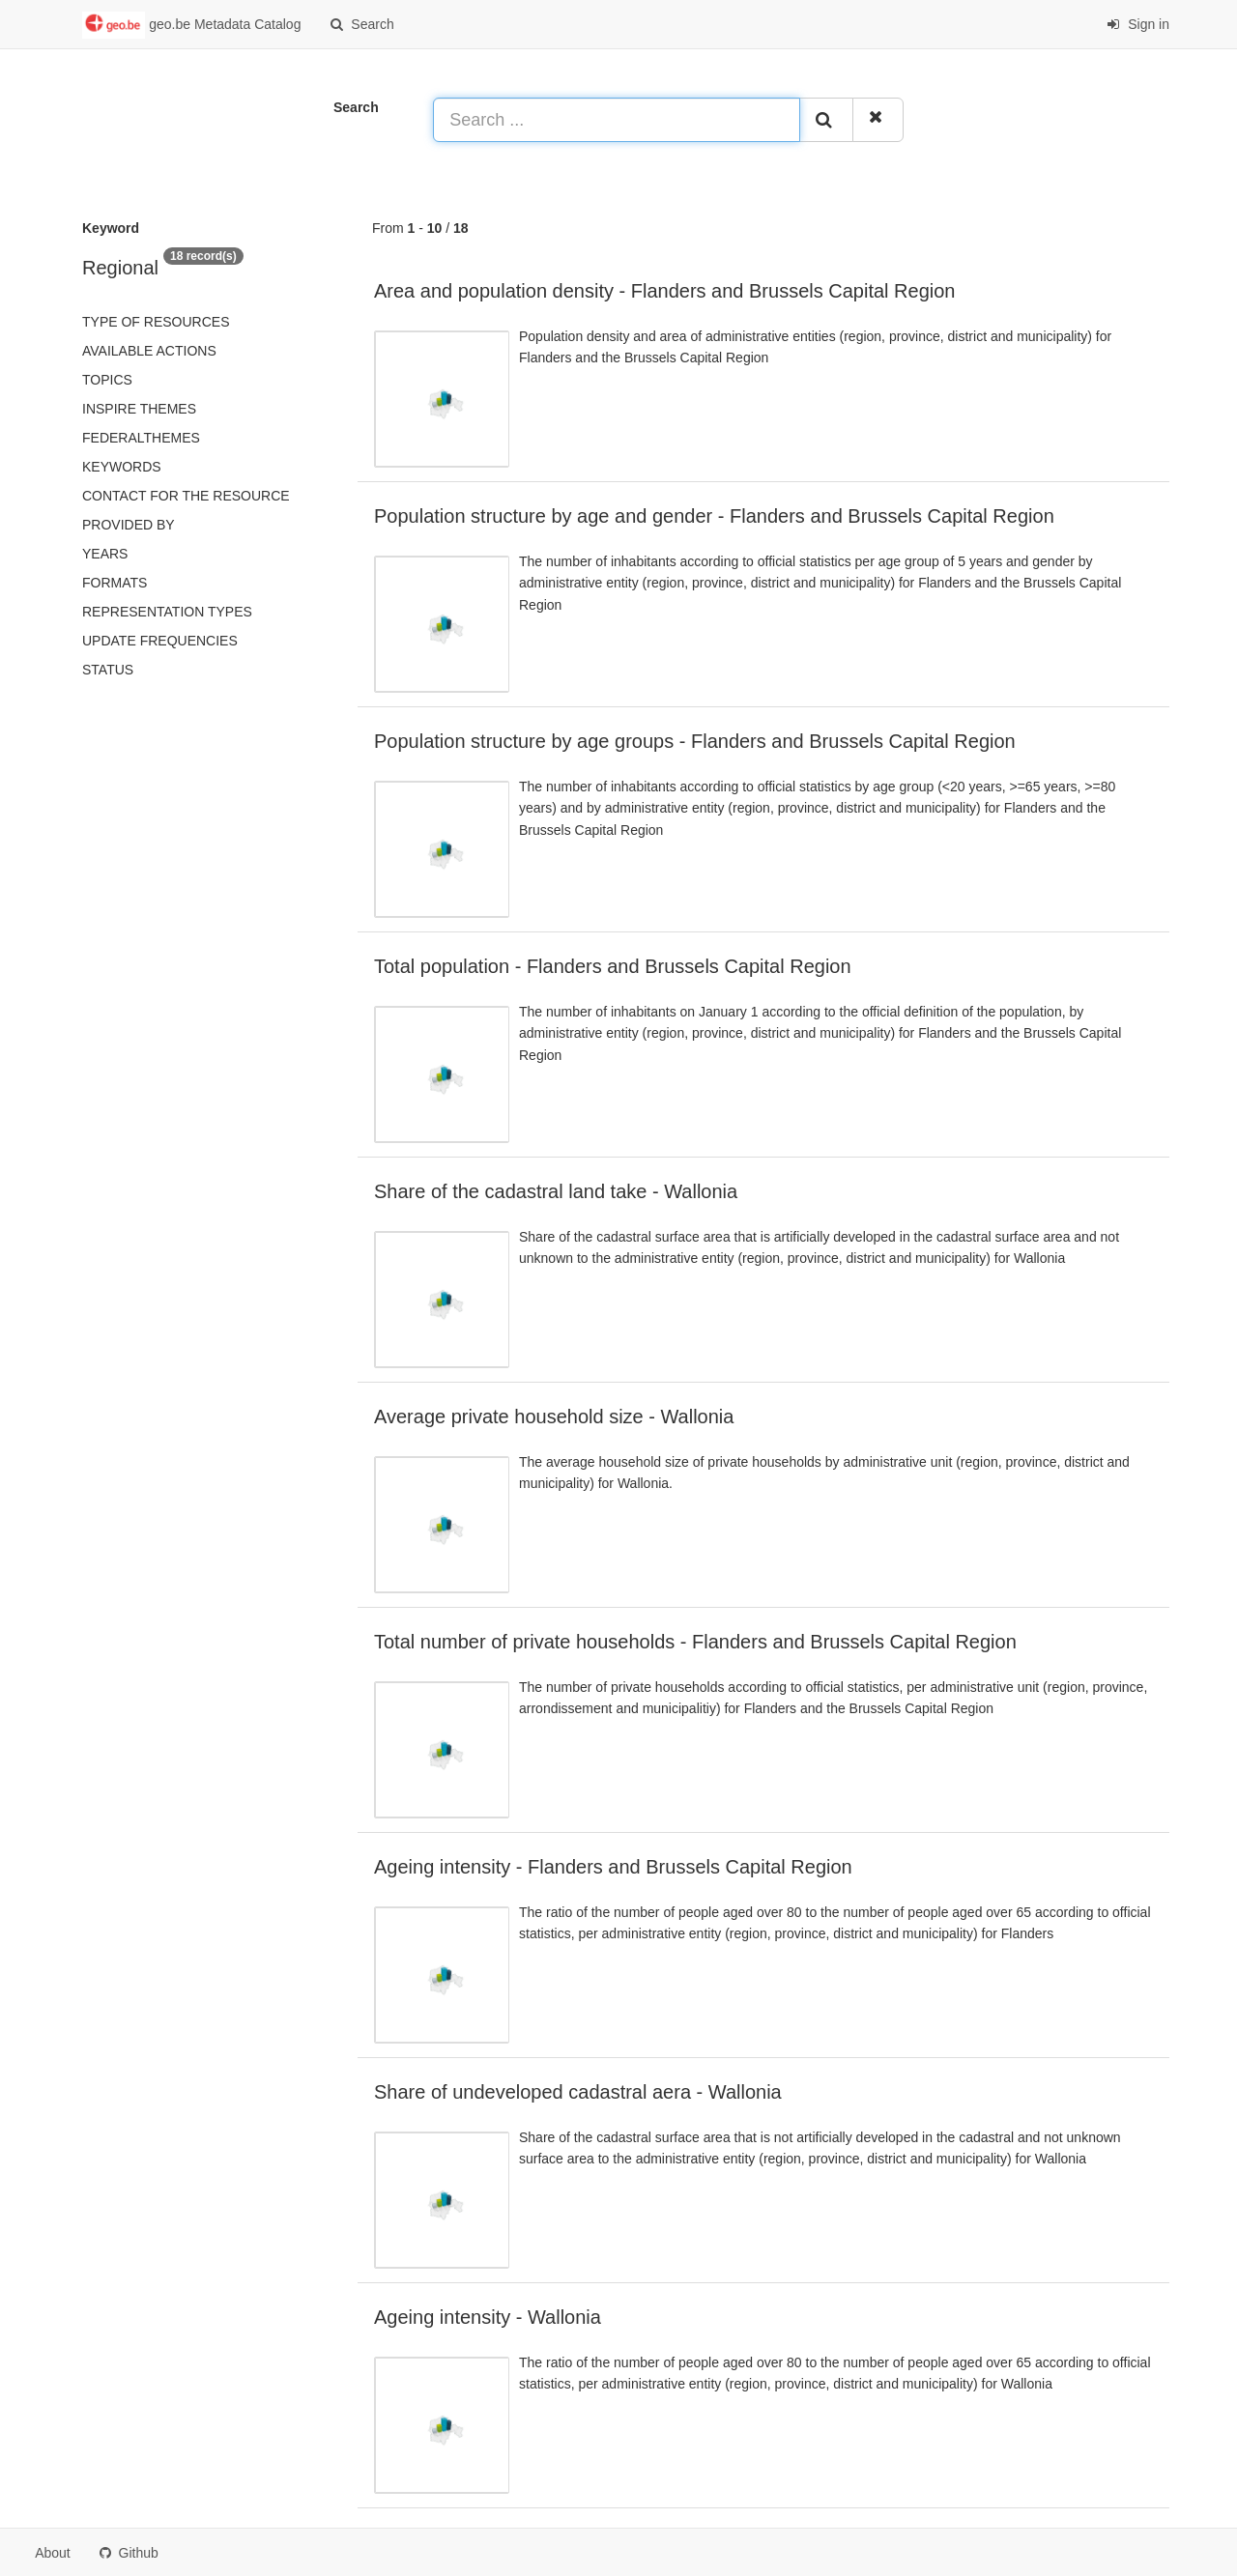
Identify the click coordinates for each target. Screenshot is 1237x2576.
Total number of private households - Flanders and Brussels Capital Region (695, 1641)
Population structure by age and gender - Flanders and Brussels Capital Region (714, 516)
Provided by (128, 524)
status (107, 669)
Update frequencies (160, 640)
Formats (114, 582)
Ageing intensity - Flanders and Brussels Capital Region (613, 1866)
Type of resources (155, 321)
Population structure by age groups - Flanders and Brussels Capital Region (695, 741)
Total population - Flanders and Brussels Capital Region (612, 966)
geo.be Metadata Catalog (191, 25)
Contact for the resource (186, 495)
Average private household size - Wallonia (554, 1416)
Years (105, 553)
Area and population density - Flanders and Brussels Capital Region (664, 290)
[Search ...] (616, 120)
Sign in (1138, 24)
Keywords (121, 466)
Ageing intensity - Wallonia (487, 2317)
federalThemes (141, 437)
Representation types (167, 611)
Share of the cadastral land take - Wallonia (555, 1191)
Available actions (149, 350)
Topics (107, 379)
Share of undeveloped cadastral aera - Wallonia (578, 2092)
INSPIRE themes (139, 408)
